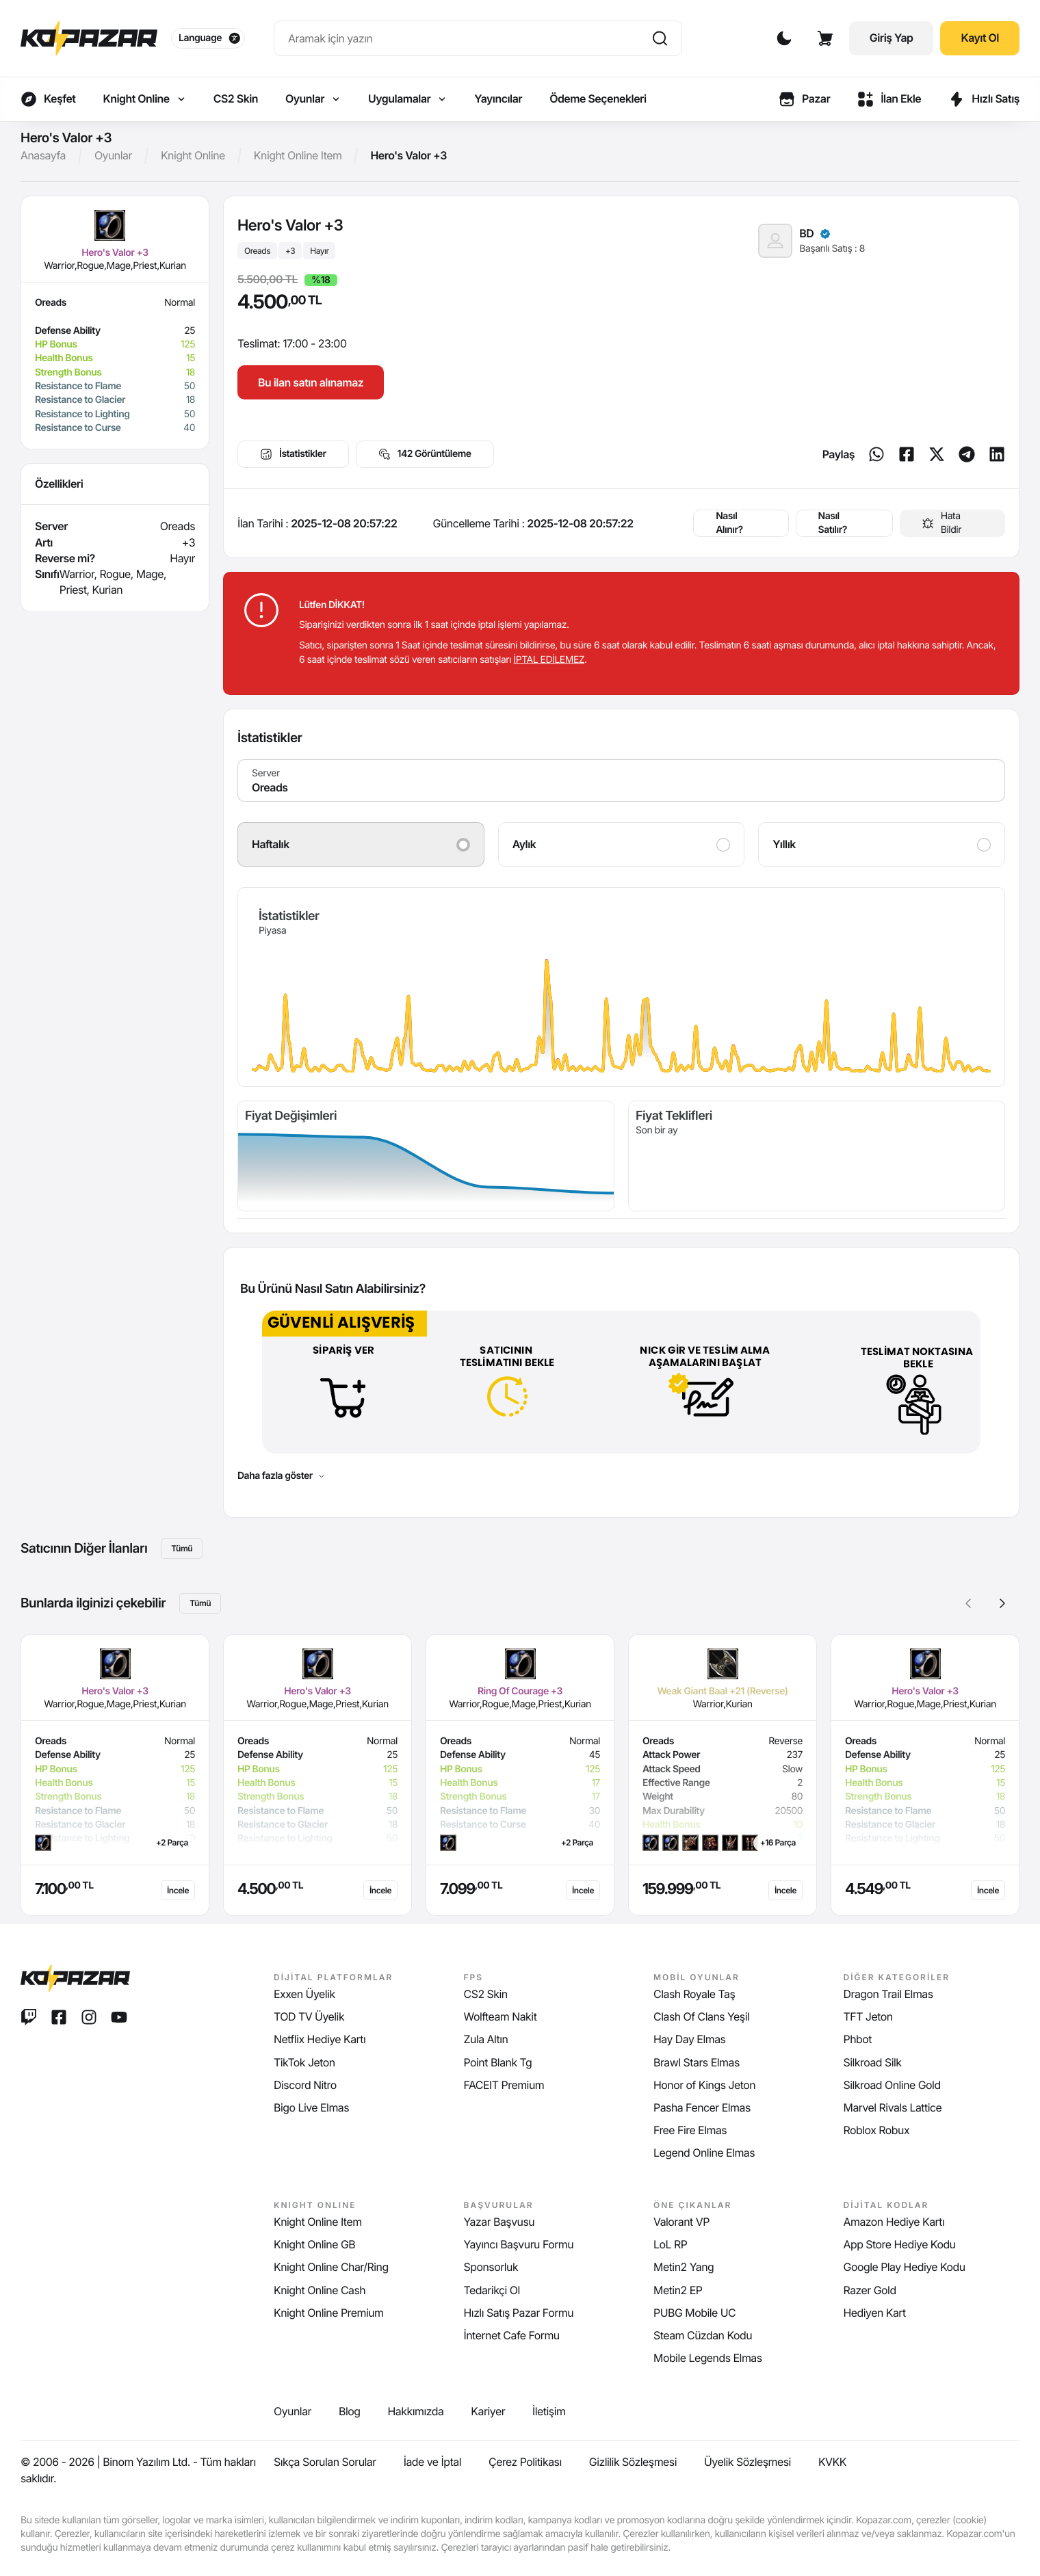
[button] (1002, 1603)
